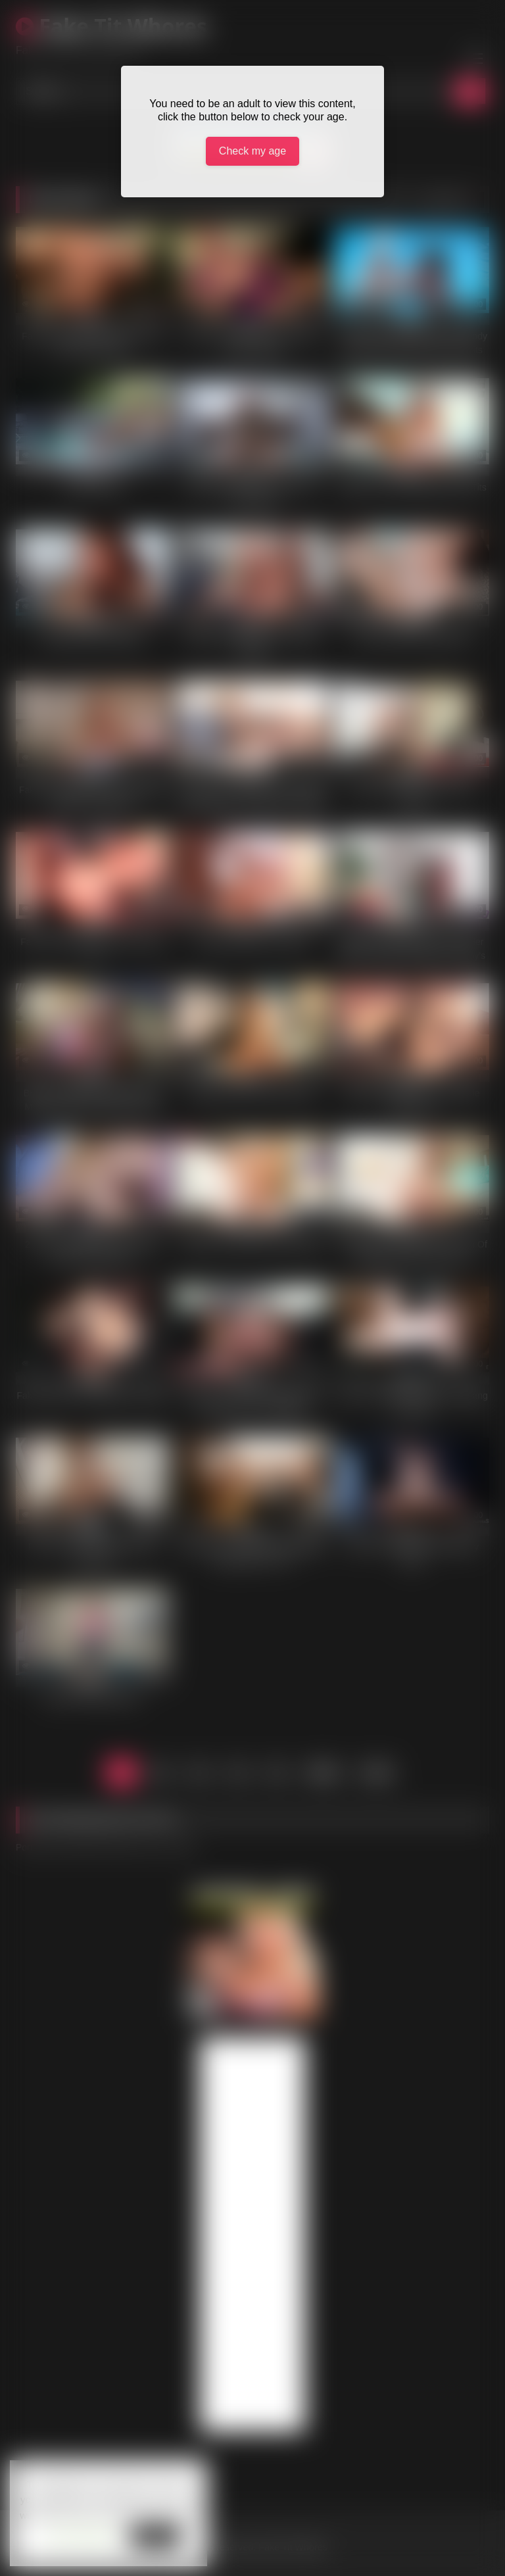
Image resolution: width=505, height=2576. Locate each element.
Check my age (252, 151)
